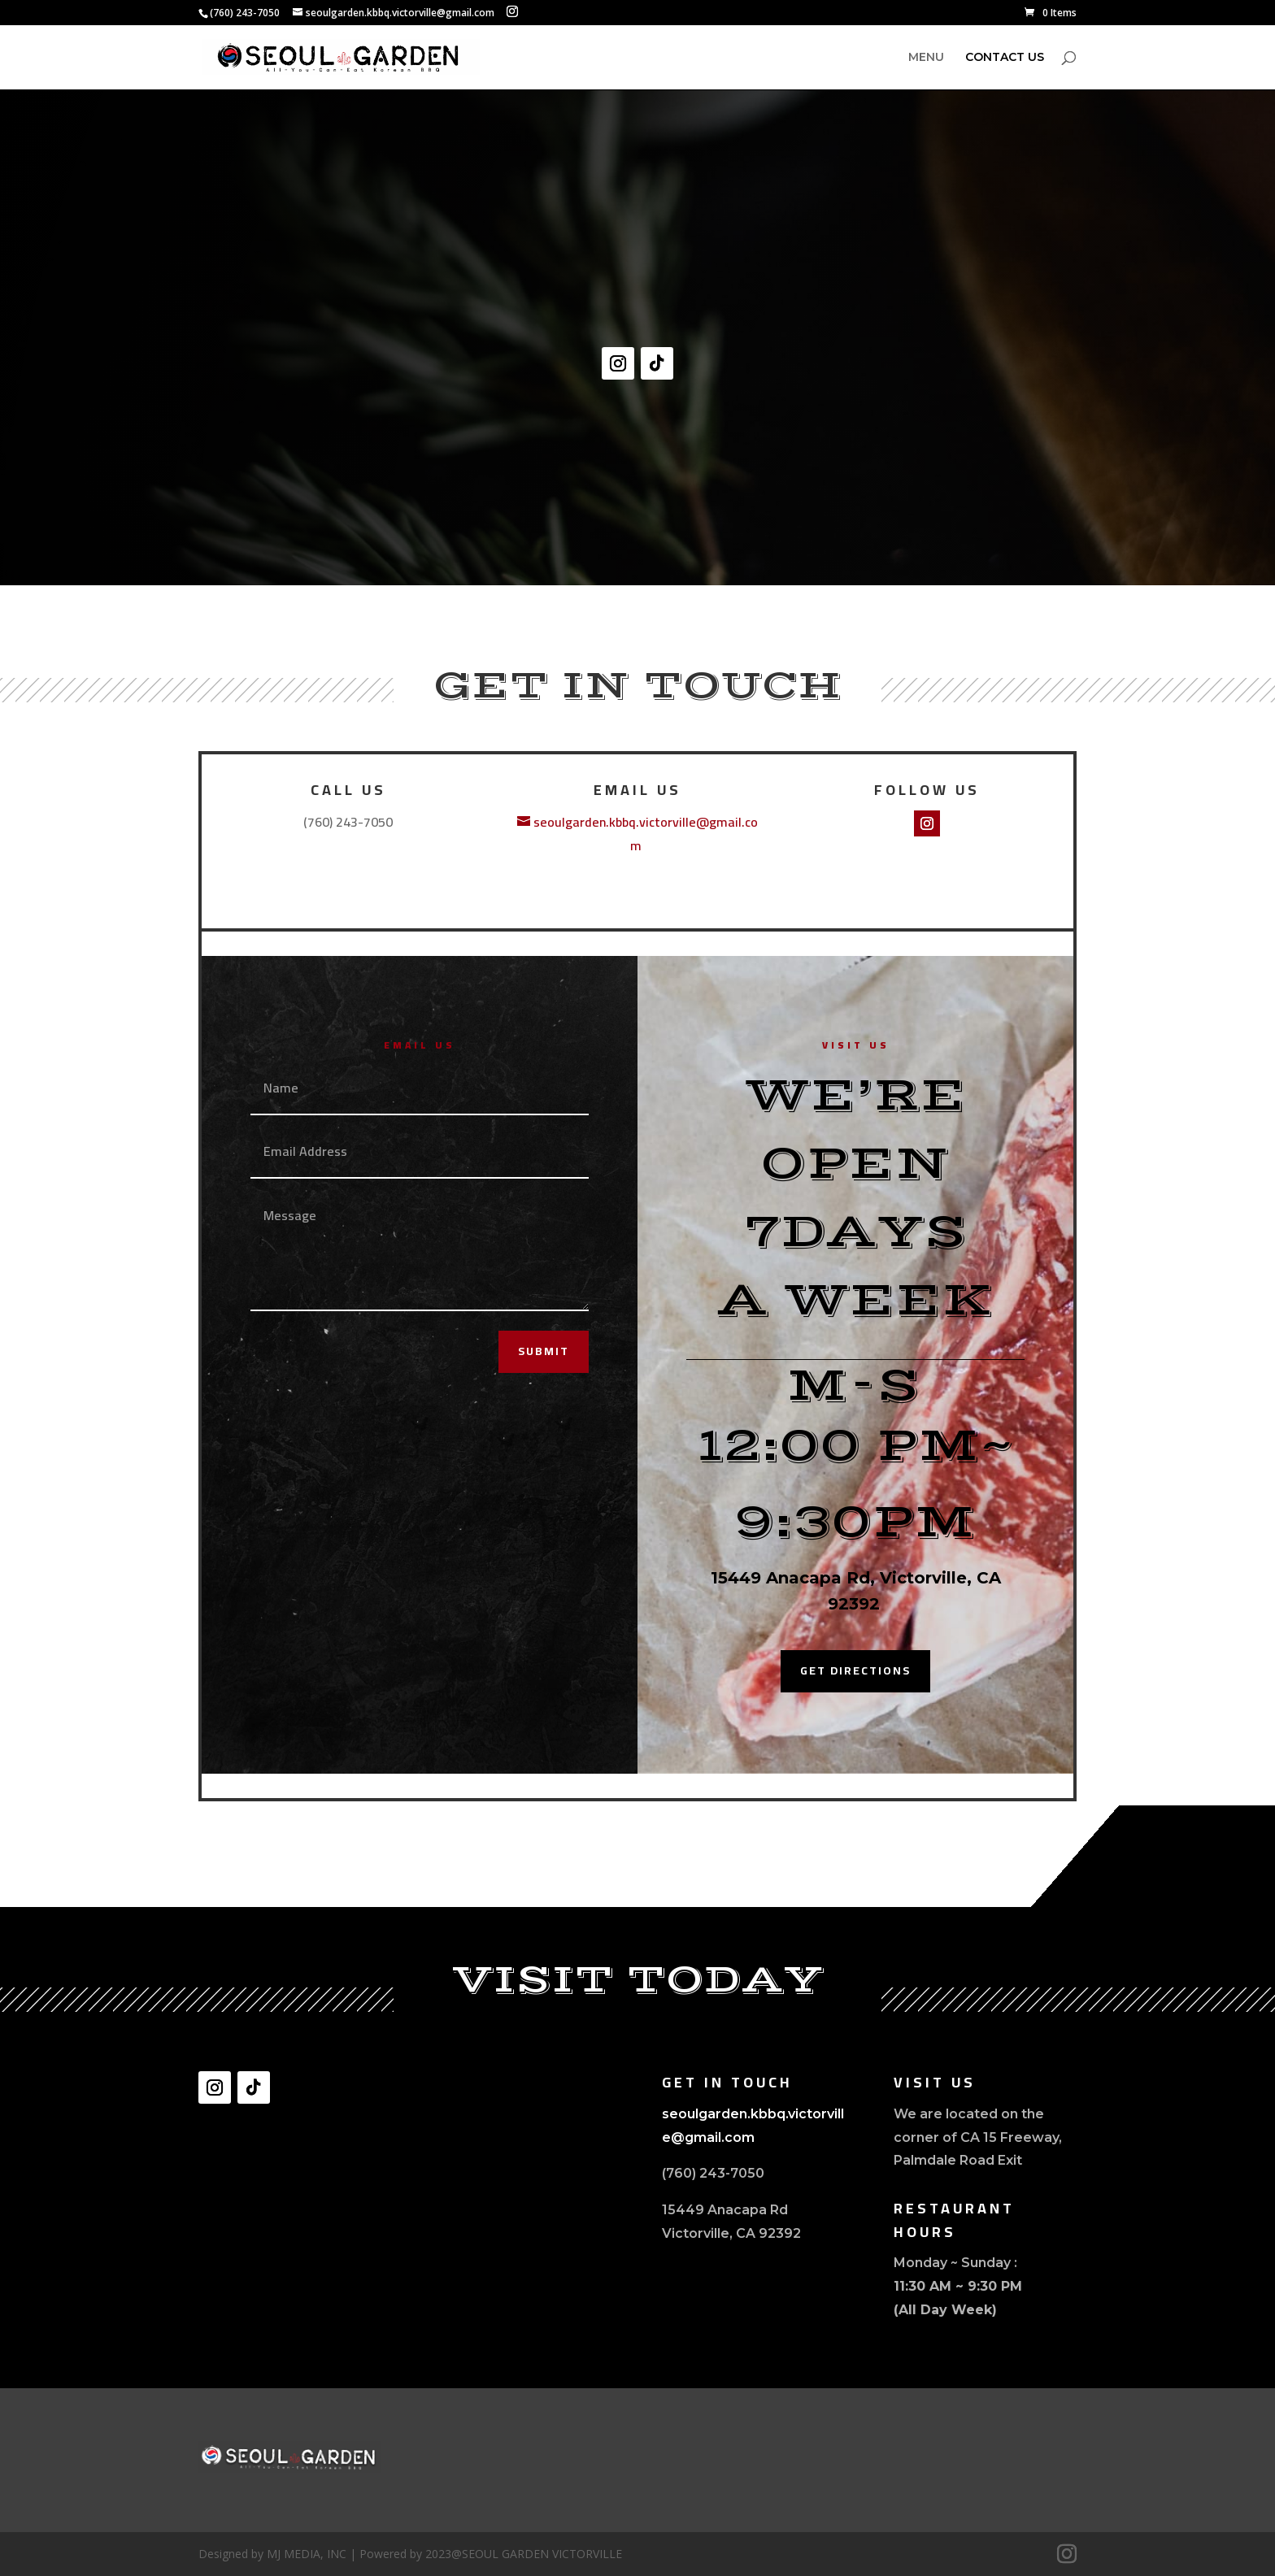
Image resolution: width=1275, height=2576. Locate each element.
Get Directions (855, 1670)
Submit (543, 1351)
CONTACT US (1004, 57)
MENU (926, 57)
